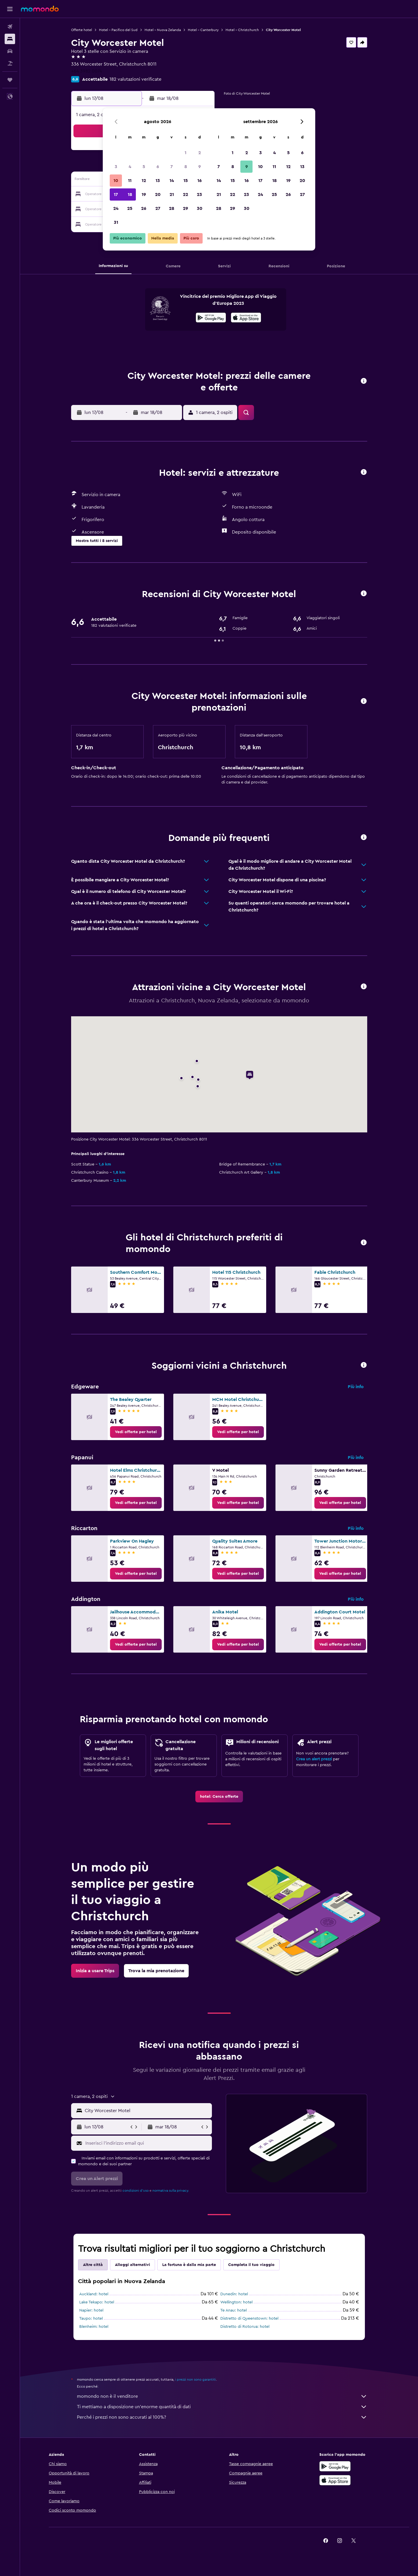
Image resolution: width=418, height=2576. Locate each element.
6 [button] (157, 166)
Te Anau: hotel (233, 2310)
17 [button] (116, 194)
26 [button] (143, 208)
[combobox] (147, 2111)
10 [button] (115, 180)
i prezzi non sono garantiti (195, 2379)
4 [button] (130, 166)
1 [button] (185, 152)
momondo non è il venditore (222, 2396)
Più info (356, 1386)
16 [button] (199, 180)
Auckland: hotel (93, 2294)
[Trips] (9, 80)
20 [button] (158, 194)
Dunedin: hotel (234, 2294)
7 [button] (171, 166)
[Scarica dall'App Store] (246, 318)
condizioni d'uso (135, 2190)
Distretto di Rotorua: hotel (244, 2327)
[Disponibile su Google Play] (211, 318)
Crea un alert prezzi (314, 1759)
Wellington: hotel (236, 2302)
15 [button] (185, 180)
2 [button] (199, 152)
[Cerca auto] (9, 51)
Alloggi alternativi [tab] (132, 2265)
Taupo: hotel (91, 2318)
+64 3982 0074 (86, 71)
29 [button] (185, 208)
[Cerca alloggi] (9, 39)
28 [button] (171, 208)
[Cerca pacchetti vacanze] (9, 63)
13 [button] (158, 180)
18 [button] (130, 194)
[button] (9, 9)
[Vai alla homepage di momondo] (40, 9)
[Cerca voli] (9, 27)
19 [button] (144, 194)
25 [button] (129, 208)
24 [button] (115, 208)
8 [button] (185, 166)
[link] (136, 1432)
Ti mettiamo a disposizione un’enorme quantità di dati (222, 2406)
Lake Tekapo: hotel (96, 2302)
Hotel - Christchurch (242, 30)
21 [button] (172, 194)
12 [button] (144, 180)
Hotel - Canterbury (203, 30)
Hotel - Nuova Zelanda (163, 30)
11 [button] (129, 180)
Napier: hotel (91, 2310)
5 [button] (144, 166)
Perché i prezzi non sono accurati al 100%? (222, 2417)
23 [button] (199, 194)
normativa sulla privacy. (170, 2190)
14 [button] (172, 180)
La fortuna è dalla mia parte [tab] (189, 2265)
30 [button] (199, 208)
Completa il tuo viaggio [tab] (251, 2265)
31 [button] (116, 222)
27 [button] (157, 208)
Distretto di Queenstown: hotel (249, 2318)
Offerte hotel (81, 30)
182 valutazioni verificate (135, 79)
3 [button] (116, 166)
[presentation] (246, 317)
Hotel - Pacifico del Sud (118, 30)
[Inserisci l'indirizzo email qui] (147, 2143)
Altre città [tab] (93, 2265)
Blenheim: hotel (93, 2327)
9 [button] (199, 166)
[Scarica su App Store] (335, 2480)
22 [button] (185, 194)
